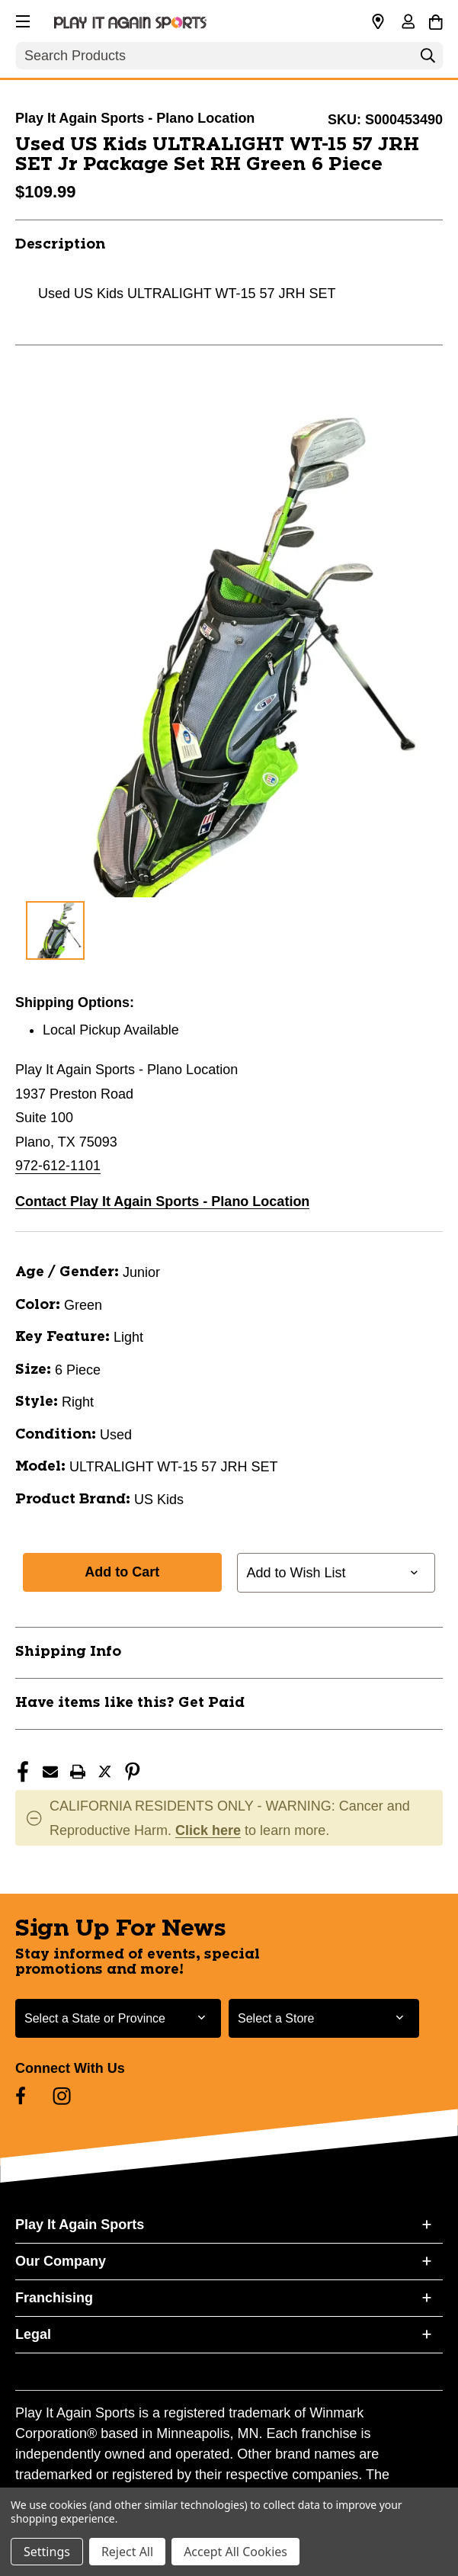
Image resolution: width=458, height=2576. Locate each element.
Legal (33, 2334)
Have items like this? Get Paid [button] (130, 1703)
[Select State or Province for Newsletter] (118, 2018)
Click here (208, 1830)
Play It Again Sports (79, 2224)
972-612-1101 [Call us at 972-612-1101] (58, 1165)
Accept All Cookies (235, 2551)
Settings (47, 2551)
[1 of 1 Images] (55, 930)
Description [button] (60, 245)
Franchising (54, 2297)
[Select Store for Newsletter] (324, 2018)
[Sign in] (408, 23)
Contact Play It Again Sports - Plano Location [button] (162, 1201)
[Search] (427, 59)
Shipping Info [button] (68, 1652)
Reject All (127, 2551)
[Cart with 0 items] (435, 20)
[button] (21, 19)
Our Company (60, 2261)
